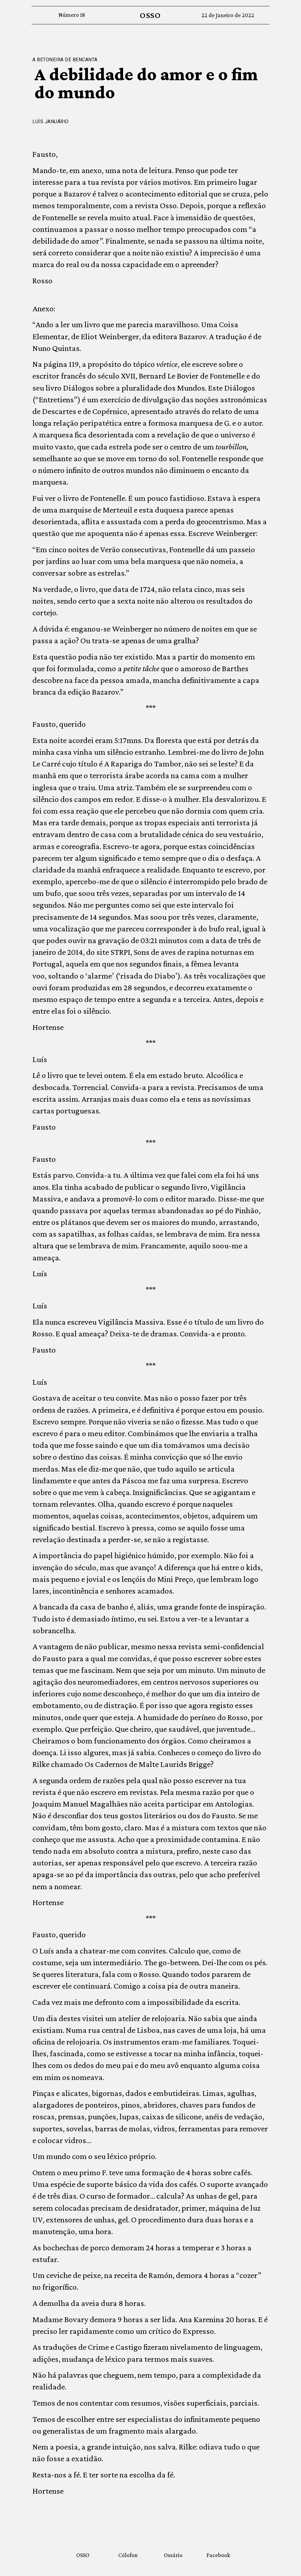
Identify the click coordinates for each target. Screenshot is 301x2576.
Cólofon (128, 2555)
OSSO (150, 15)
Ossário (173, 2555)
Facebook (218, 2555)
